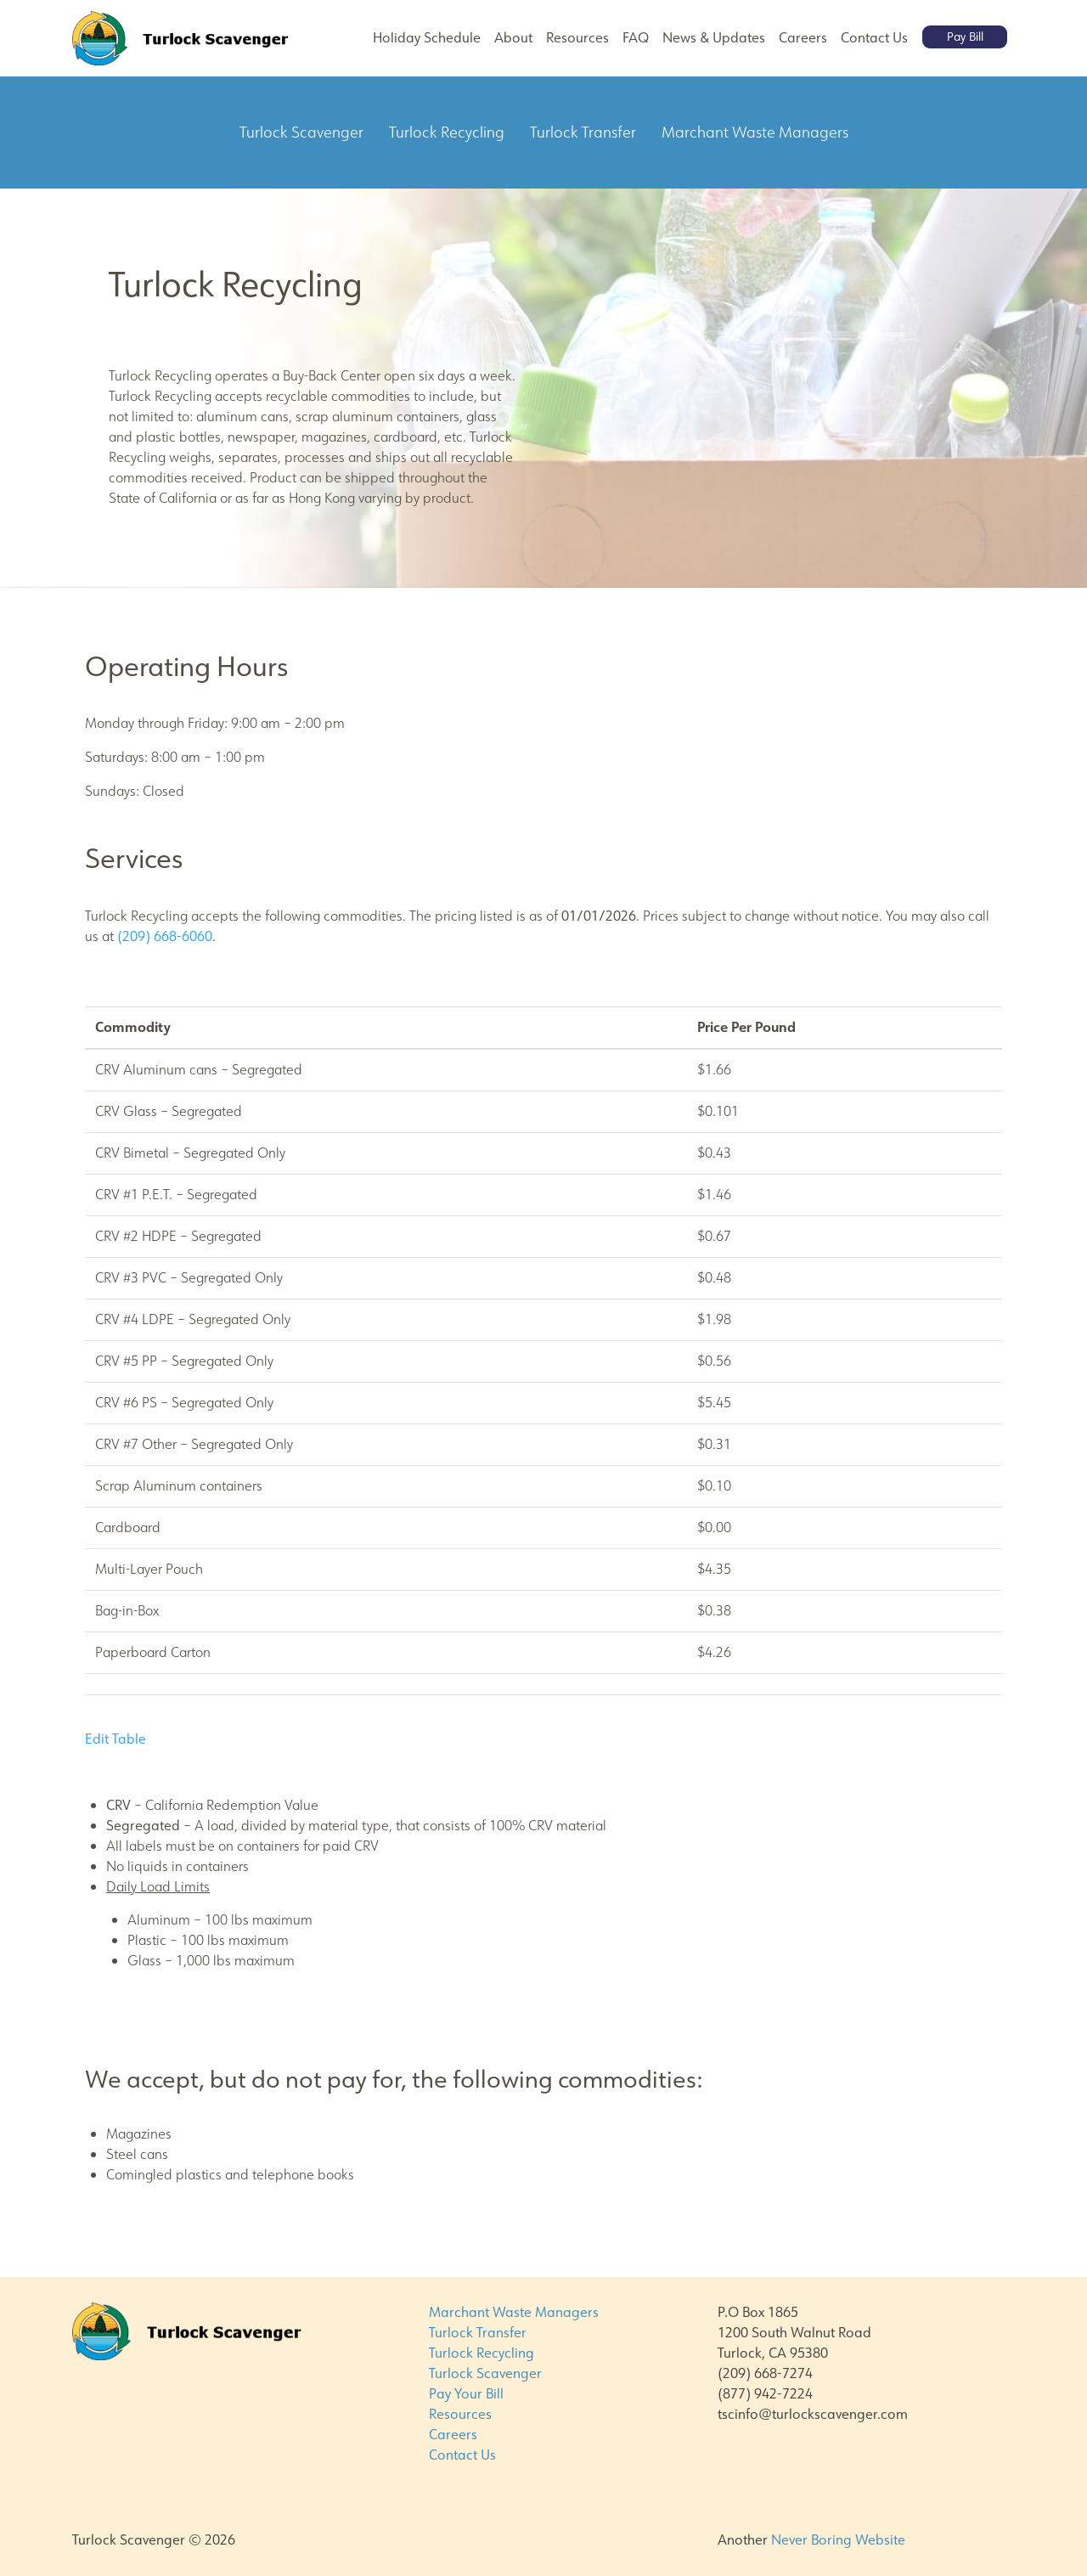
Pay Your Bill (466, 2394)
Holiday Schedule (427, 38)
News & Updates (713, 38)
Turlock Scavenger (485, 2373)
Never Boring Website (838, 2540)
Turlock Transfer (478, 2332)
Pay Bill (965, 36)
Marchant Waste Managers (514, 2312)
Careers (803, 38)
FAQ (635, 38)
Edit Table (115, 1739)
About (513, 38)
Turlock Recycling (481, 2353)
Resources (577, 38)
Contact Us (874, 38)
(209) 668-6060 (164, 936)
